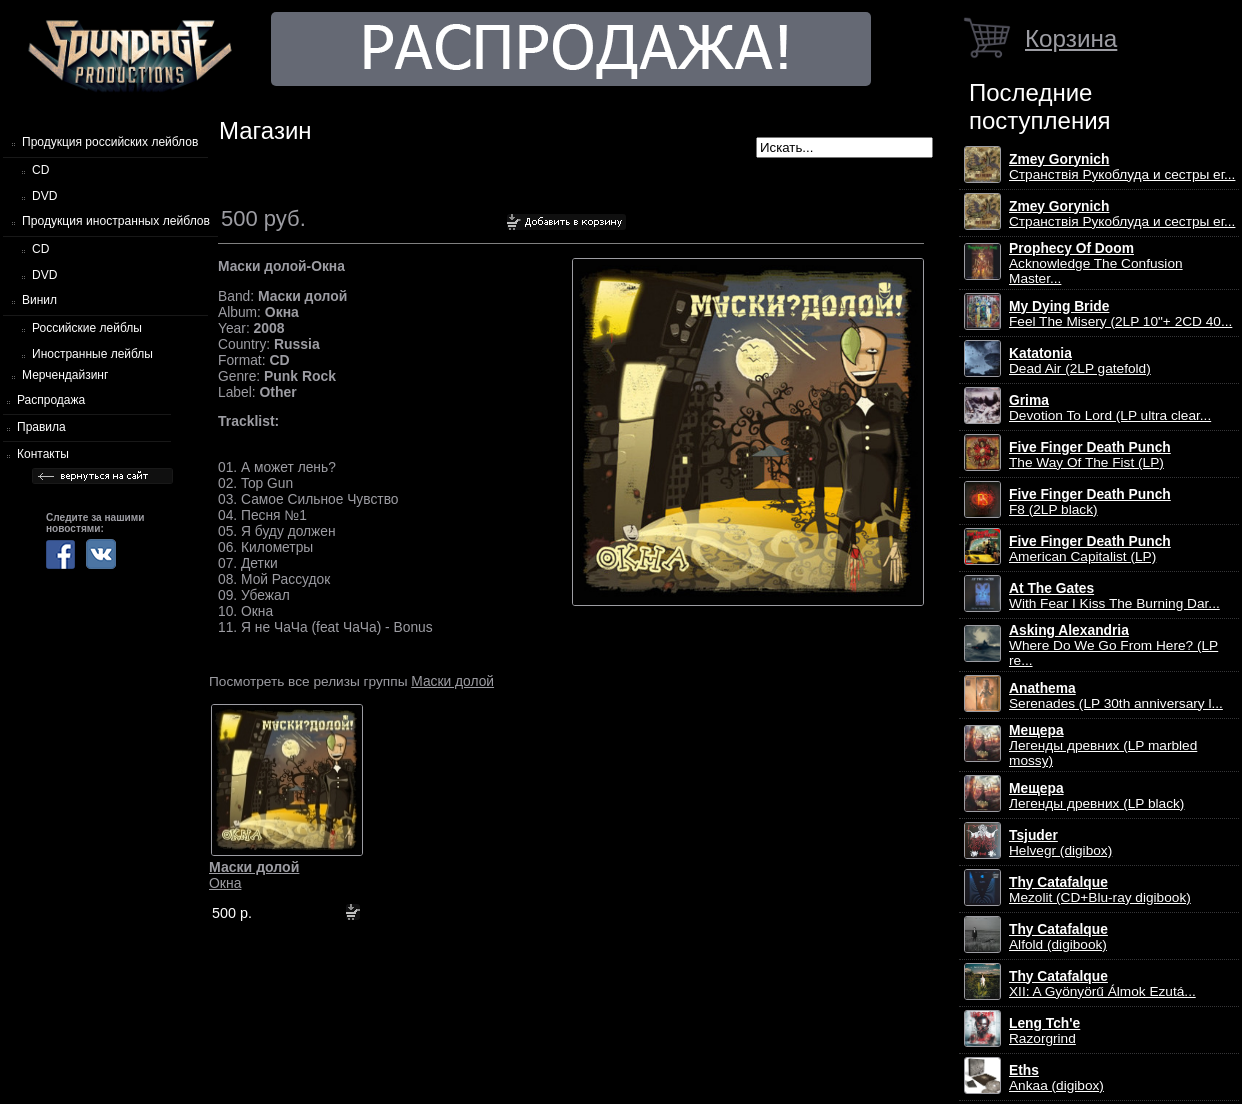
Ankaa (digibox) (1056, 1078)
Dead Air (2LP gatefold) (1080, 361)
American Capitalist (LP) (1090, 549)
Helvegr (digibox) (1060, 843)
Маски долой (452, 681)
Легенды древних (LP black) (1096, 796)
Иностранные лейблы (92, 354)
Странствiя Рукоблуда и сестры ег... (1122, 167)
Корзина (1071, 38)
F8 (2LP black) (1090, 502)
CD (40, 170)
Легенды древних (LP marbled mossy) (1103, 745)
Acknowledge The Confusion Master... (1096, 263)
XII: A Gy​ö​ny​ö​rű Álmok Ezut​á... (1102, 984)
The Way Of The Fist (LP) (1090, 455)
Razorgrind (1044, 1031)
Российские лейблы (87, 328)
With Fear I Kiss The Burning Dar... (1114, 596)
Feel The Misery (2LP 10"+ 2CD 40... (1120, 314)
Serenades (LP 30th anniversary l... (1116, 696)
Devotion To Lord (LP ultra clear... (1110, 408)
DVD (44, 196)
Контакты (43, 454)
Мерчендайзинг (65, 375)
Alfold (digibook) (1058, 937)
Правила (41, 427)
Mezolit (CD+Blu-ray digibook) (1100, 890)
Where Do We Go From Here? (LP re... (1113, 645)
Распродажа (51, 400)
